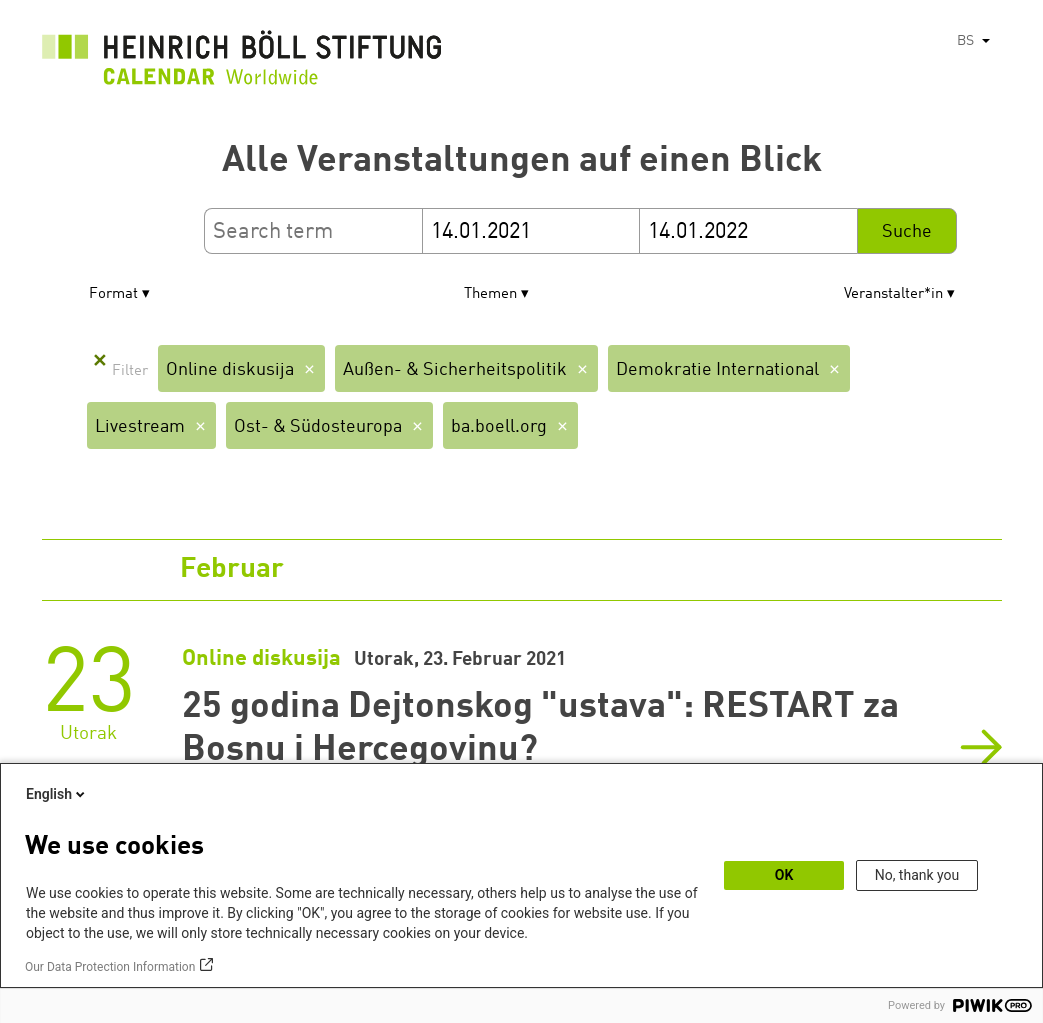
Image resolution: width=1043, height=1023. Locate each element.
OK (784, 875)
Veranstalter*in (893, 294)
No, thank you (917, 875)
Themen (490, 294)
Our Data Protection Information (110, 967)
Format (113, 294)
